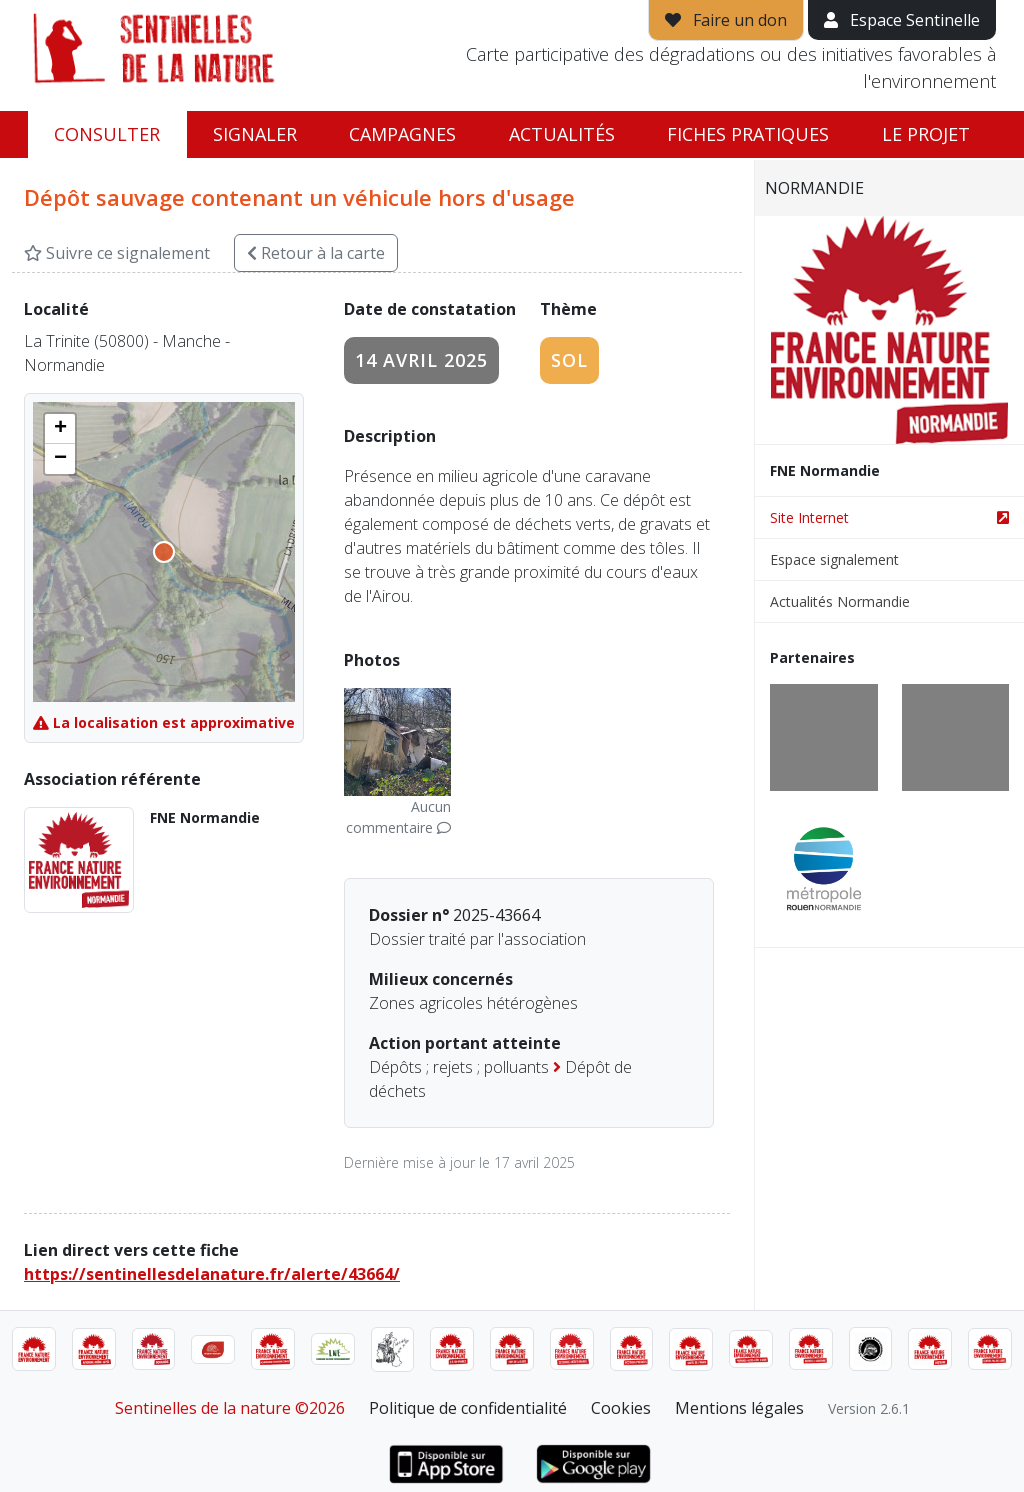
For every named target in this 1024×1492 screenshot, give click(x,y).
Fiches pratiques (748, 134)
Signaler (255, 134)
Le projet (926, 134)
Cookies (621, 1408)
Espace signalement (834, 559)
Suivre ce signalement (117, 253)
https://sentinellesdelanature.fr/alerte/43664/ (212, 1274)
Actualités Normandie (840, 601)
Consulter (107, 134)
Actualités (562, 134)
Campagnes (402, 134)
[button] (60, 429)
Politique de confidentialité (468, 1408)
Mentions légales (739, 1408)
